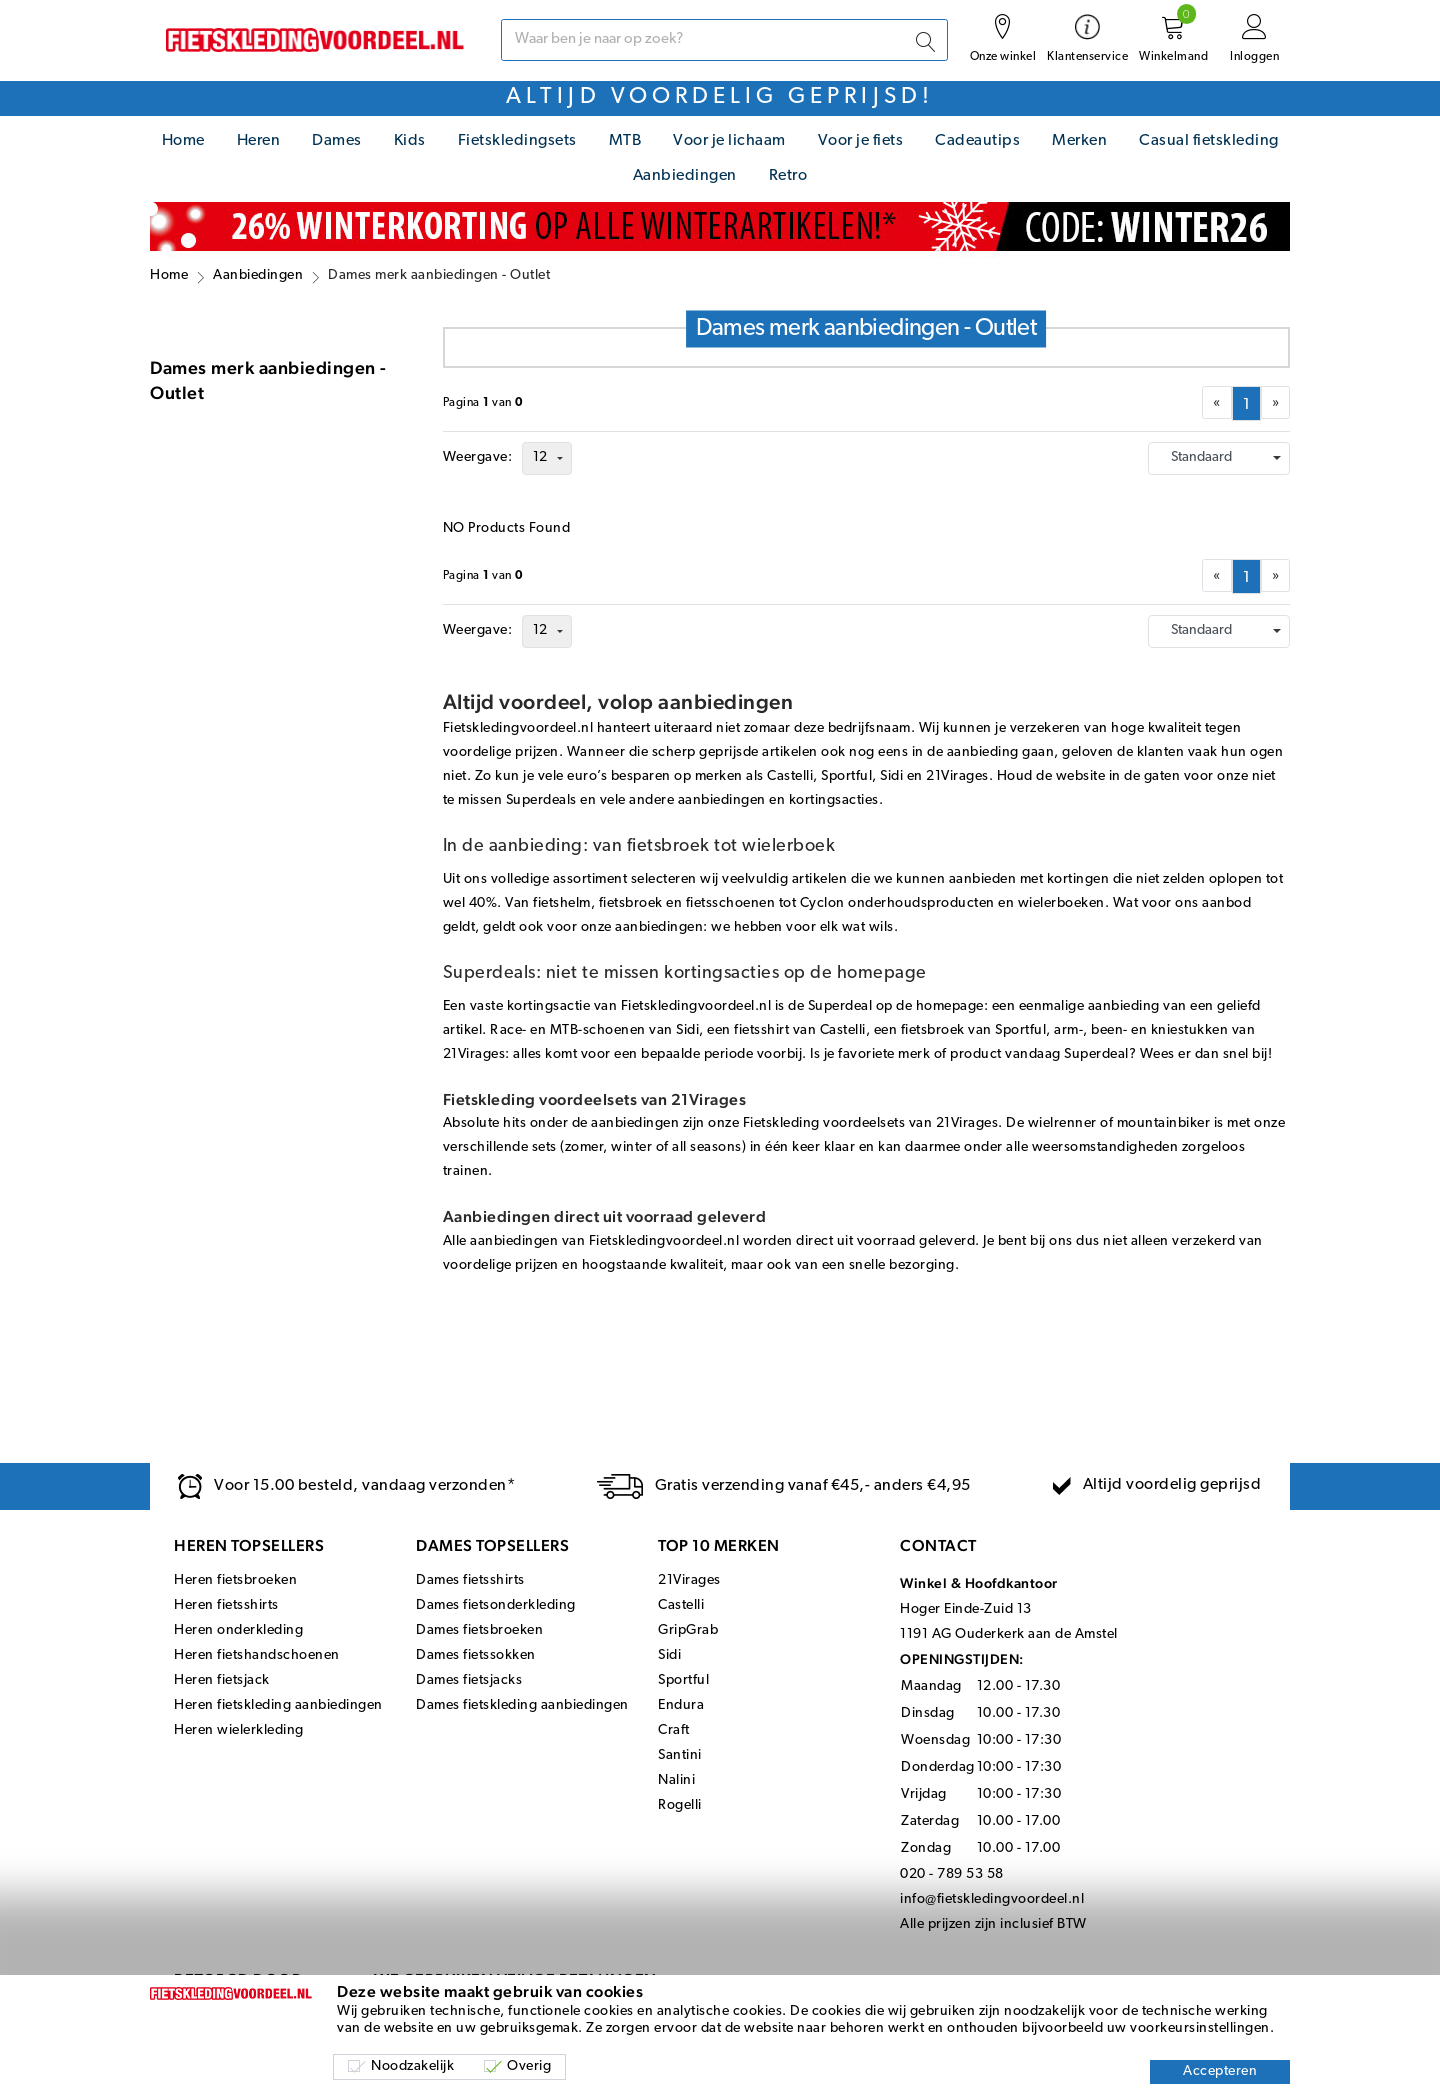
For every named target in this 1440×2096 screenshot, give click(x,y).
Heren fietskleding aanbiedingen (278, 1705)
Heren (259, 141)
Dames (337, 141)
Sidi (669, 1655)
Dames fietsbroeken (479, 1630)
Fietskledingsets (517, 141)
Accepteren (1220, 2071)
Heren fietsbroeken (235, 1580)
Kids (410, 141)
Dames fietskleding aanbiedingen (522, 1705)
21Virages (689, 1580)
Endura (681, 1705)
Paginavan (483, 403)
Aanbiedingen (685, 176)
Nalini (676, 1780)
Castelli (681, 1605)
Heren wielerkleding (239, 1730)
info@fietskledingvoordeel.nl (992, 1899)
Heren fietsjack (222, 1680)
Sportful (683, 1680)
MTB (625, 141)
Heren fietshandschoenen (257, 1655)
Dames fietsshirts (470, 1580)
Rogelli (680, 1805)
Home (183, 141)
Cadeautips (977, 141)
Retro (788, 176)
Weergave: (478, 457)
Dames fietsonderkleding (496, 1605)
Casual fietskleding (1209, 141)
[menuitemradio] (1246, 403)
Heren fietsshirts (226, 1605)
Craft (674, 1730)
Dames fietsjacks (469, 1680)
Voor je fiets (861, 141)
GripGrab (688, 1630)
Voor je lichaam (729, 141)
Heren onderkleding (238, 1630)
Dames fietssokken (476, 1655)
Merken (1079, 141)
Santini (680, 1755)
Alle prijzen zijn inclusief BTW (993, 1924)
